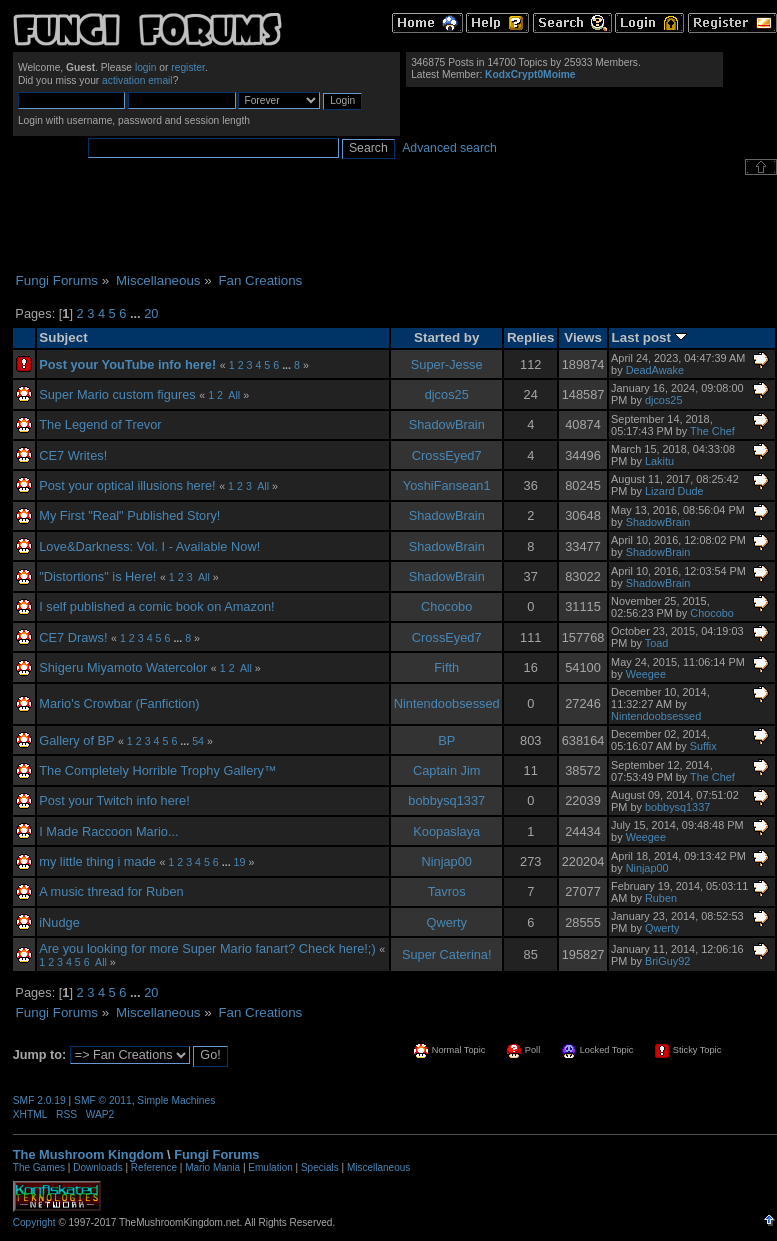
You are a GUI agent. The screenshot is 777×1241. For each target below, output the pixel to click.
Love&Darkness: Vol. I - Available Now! (149, 546)
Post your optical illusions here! (127, 485)
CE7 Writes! (73, 455)
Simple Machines (176, 1100)
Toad (657, 643)
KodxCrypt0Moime (530, 74)
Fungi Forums (216, 1154)
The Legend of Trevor (100, 424)
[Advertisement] (395, 224)
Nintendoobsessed (447, 703)
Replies (531, 337)
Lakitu (659, 461)
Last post (649, 337)
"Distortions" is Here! (97, 576)
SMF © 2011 (103, 1100)
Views (583, 337)
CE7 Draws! (73, 637)
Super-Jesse (447, 364)
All (234, 395)
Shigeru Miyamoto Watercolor (123, 667)
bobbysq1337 (446, 800)
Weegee (646, 674)
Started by (446, 337)
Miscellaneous (378, 1167)
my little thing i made (97, 861)
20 (151, 313)
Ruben (661, 898)
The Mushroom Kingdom (88, 1154)
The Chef (712, 431)
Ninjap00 (446, 861)
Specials (320, 1167)
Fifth (446, 667)
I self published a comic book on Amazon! (156, 606)
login (146, 67)
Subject (63, 337)
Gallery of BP (76, 740)
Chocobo (446, 606)
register (188, 67)
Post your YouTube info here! (127, 364)
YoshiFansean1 (447, 485)
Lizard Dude (674, 491)
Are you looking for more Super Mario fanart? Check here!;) (207, 948)
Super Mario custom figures (117, 394)
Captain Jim (447, 770)
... (137, 313)
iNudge (59, 922)
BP (446, 740)
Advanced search (449, 148)
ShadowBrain (447, 424)
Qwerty (446, 922)
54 (198, 741)
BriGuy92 (667, 961)
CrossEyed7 (447, 455)
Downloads (97, 1167)
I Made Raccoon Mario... (108, 831)
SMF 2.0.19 (39, 1100)
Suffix (703, 746)
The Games (39, 1167)
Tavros (447, 891)
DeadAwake (655, 370)
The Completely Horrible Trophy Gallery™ (158, 770)
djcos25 (447, 394)
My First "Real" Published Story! (129, 515)
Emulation (270, 1167)
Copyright (34, 1222)
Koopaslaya (446, 831)
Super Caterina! (447, 954)
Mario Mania (212, 1167)
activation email (137, 80)
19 (240, 862)
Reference (154, 1167)
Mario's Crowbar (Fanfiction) (119, 703)
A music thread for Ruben (111, 891)
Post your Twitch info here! (114, 800)
